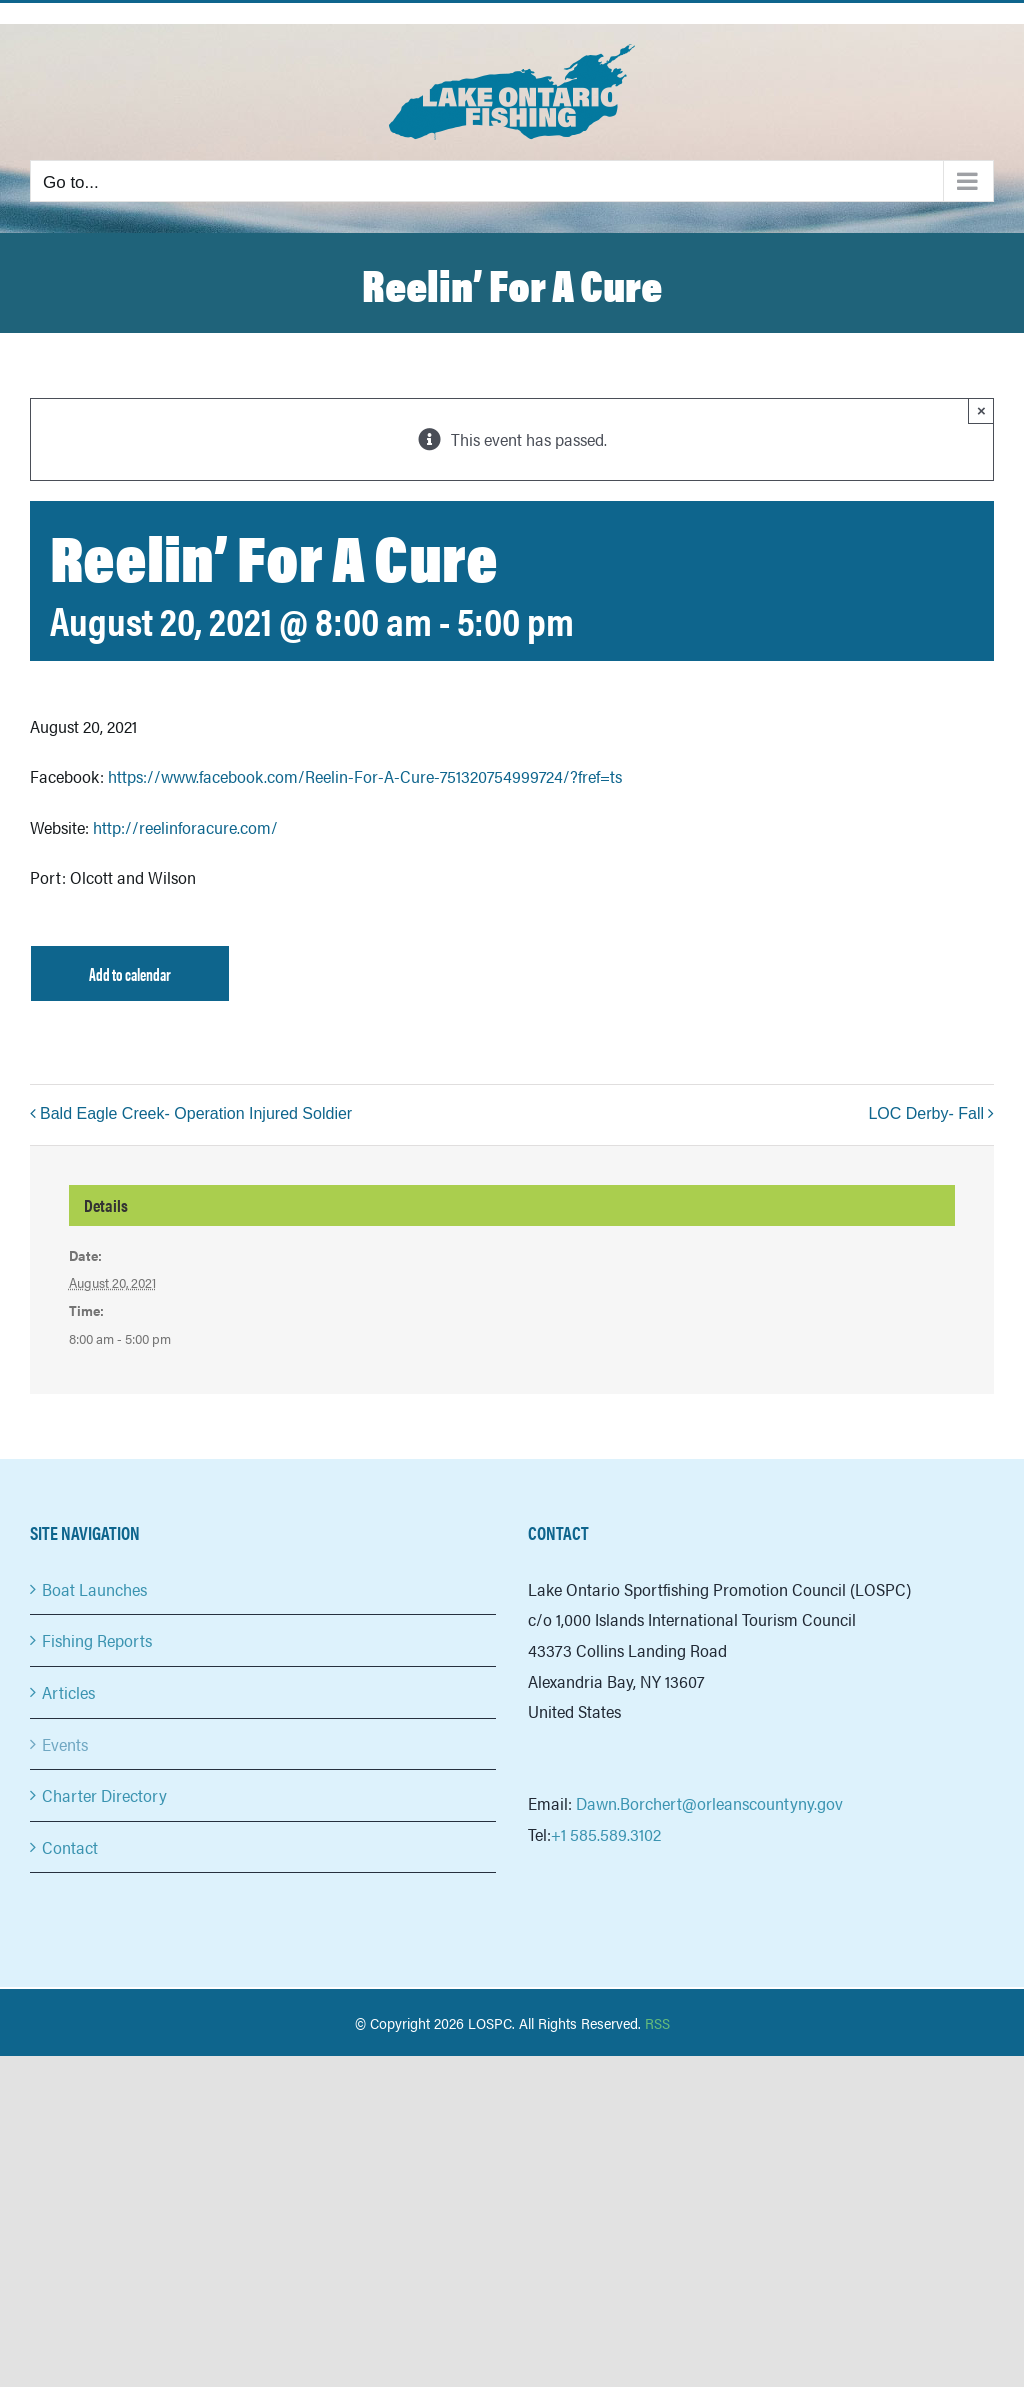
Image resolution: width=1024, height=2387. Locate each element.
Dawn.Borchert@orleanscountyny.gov (709, 1803)
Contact (70, 1847)
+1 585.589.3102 (606, 1834)
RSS (657, 2022)
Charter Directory (104, 1795)
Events (65, 1744)
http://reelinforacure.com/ (185, 827)
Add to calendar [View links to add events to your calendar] (130, 973)
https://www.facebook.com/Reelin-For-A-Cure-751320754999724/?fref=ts (365, 776)
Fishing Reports (97, 1640)
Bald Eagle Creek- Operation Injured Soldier (198, 1113)
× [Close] (981, 410)
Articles (68, 1692)
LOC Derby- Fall (926, 1113)
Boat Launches (94, 1589)
